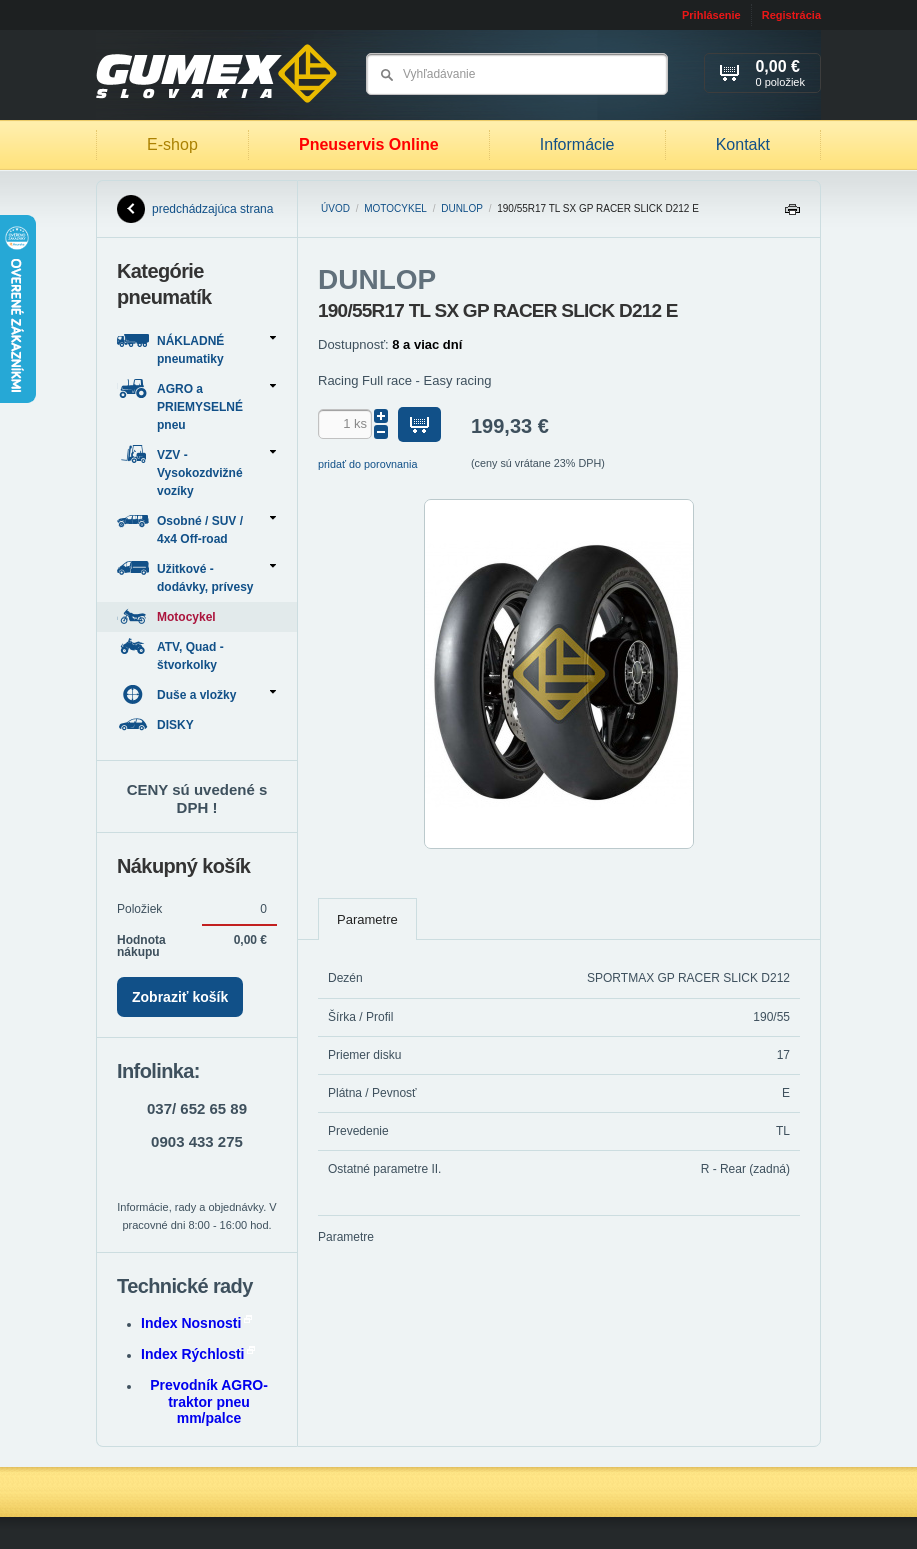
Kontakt (743, 144)
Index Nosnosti (196, 1323)
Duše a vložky (196, 694)
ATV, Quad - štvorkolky (170, 654)
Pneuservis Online (369, 144)
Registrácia (791, 15)
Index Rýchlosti (198, 1354)
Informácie (577, 144)
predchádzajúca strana (195, 209)
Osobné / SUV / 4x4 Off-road (196, 528)
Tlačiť (792, 214)
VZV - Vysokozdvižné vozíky (196, 471)
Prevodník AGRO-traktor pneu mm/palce (209, 1402)
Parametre (367, 919)
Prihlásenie (711, 15)
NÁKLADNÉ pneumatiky (196, 348)
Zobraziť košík (180, 997)
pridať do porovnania (368, 464)
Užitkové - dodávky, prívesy (196, 576)
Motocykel (395, 208)
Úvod (335, 208)
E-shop (172, 144)
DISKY (157, 724)
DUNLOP (462, 208)
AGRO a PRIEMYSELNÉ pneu (196, 405)
